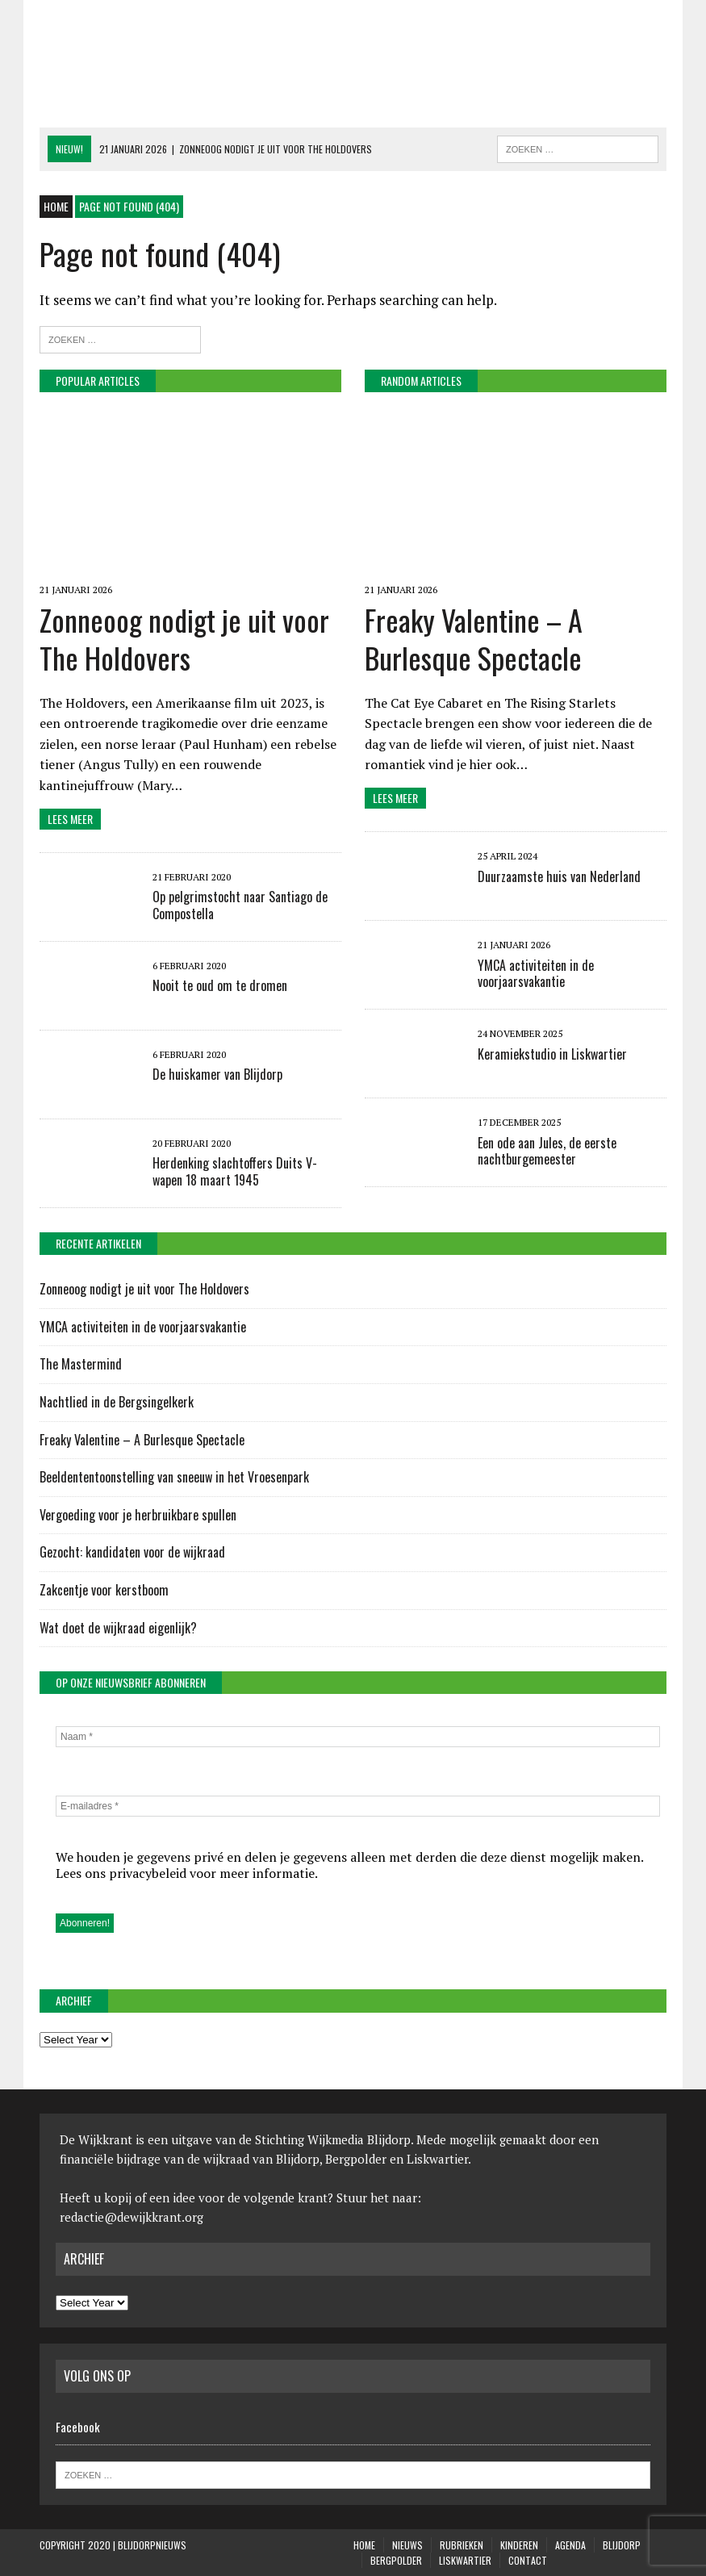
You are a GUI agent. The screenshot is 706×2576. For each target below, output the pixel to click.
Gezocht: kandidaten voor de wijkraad (132, 1552)
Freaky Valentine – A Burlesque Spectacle (474, 638)
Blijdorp (622, 2545)
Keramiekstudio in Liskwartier (552, 1054)
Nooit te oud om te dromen (219, 985)
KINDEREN (519, 2545)
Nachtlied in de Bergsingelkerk (117, 1401)
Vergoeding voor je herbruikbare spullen (138, 1514)
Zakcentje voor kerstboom (104, 1590)
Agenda (570, 2545)
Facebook (78, 2427)
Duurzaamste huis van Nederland (559, 876)
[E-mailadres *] (358, 1806)
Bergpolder (396, 2560)
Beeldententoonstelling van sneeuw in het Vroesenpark (174, 1477)
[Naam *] (358, 1736)
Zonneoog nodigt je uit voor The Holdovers (184, 638)
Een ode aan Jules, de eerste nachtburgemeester (547, 1151)
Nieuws (407, 2545)
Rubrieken (461, 2545)
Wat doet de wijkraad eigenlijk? (118, 1627)
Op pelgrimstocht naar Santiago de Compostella (240, 905)
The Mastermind (81, 1364)
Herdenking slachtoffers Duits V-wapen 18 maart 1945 (234, 1171)
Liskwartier (465, 2560)
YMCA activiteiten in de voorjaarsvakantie (536, 974)
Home (364, 2545)
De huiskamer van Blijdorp (217, 1074)
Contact (527, 2560)
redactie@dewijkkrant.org (131, 2217)
